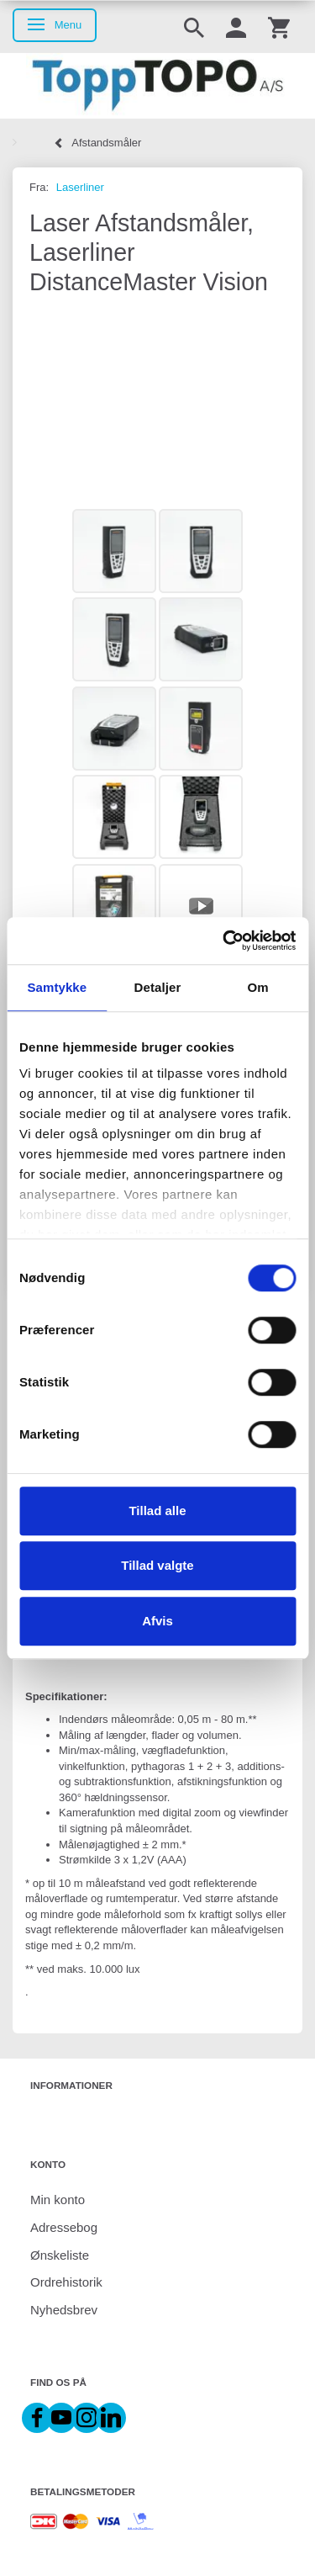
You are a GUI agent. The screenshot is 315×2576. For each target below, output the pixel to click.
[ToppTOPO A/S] (157, 86)
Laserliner (80, 187)
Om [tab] (258, 987)
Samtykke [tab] (57, 987)
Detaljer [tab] (157, 987)
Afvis (157, 1621)
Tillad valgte (157, 1565)
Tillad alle (157, 1510)
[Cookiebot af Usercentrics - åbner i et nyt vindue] (224, 940)
